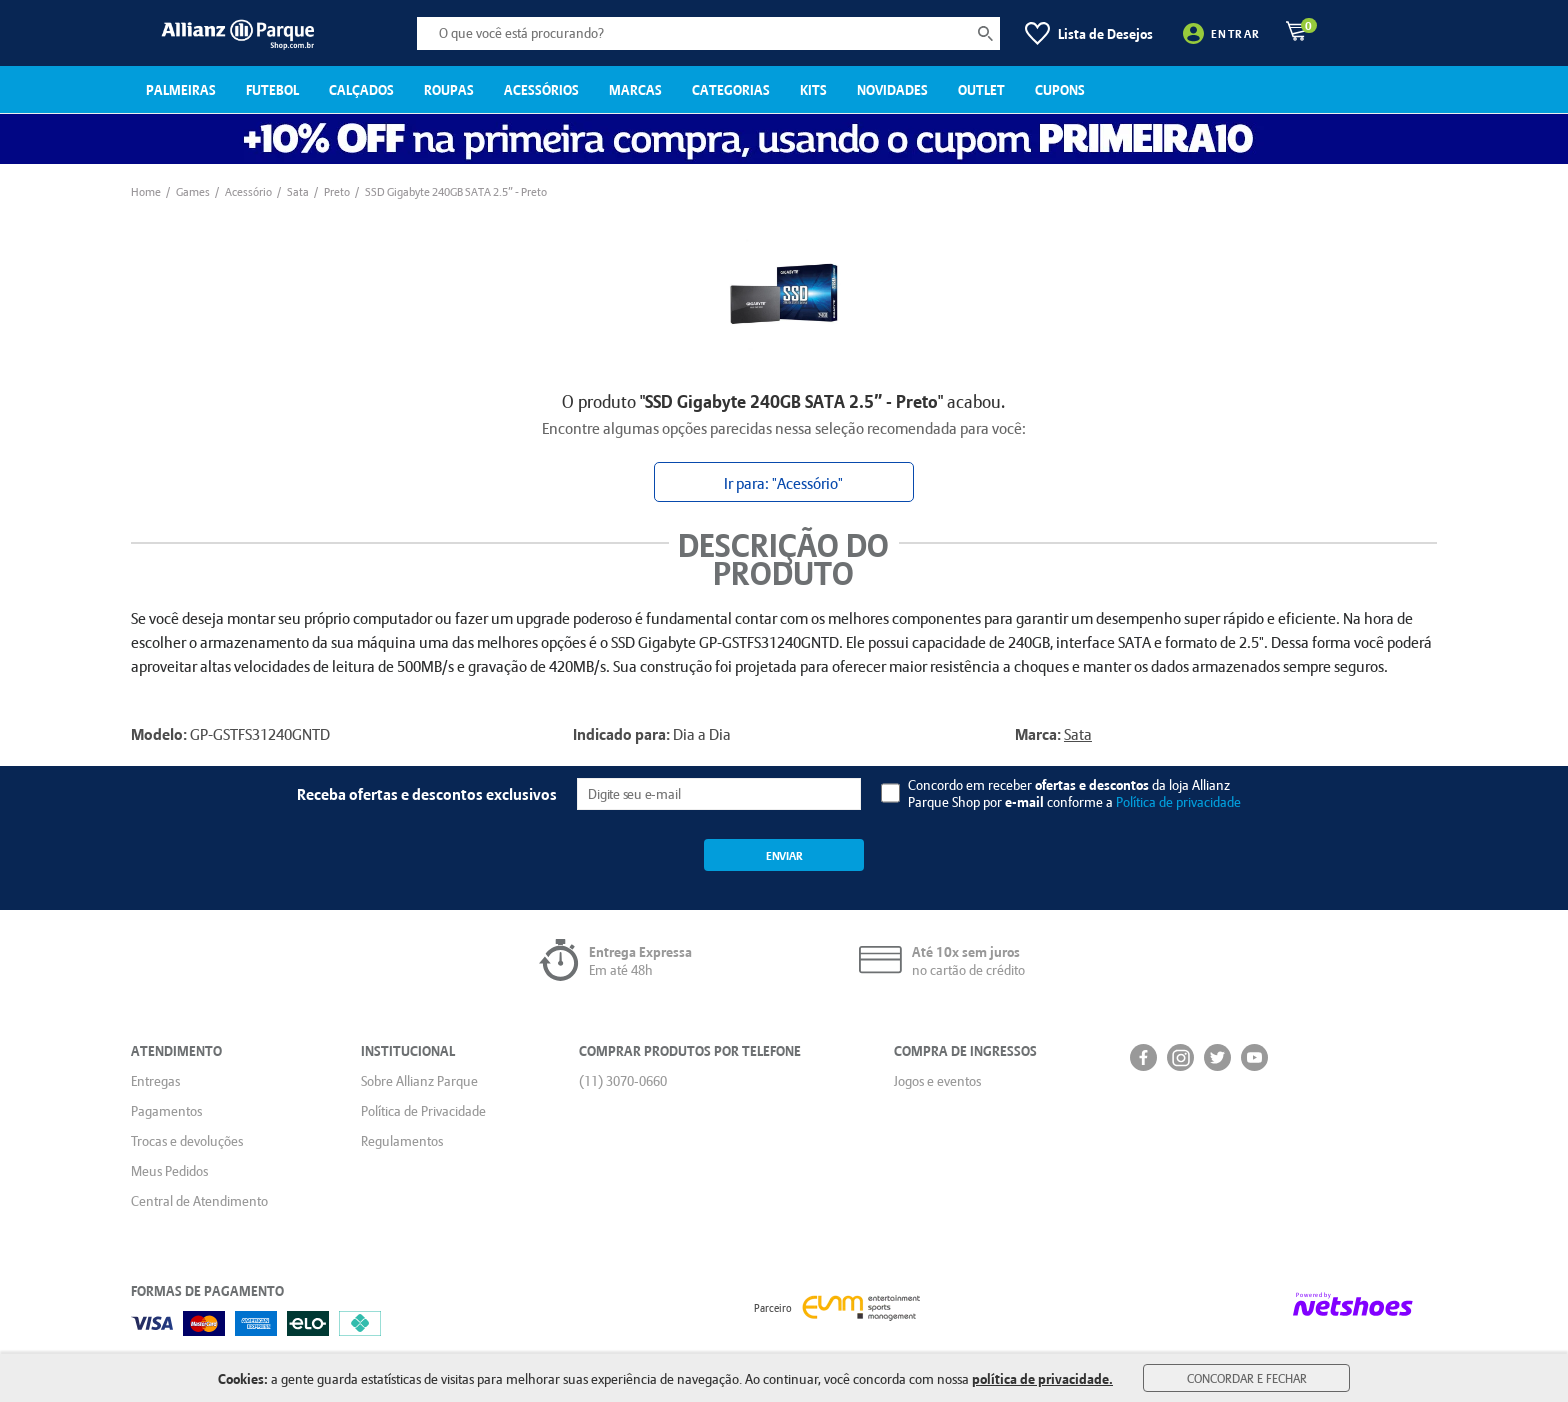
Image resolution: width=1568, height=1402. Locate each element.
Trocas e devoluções (187, 1141)
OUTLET (981, 89)
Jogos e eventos (937, 1081)
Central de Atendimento (199, 1201)
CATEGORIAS (731, 89)
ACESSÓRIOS (541, 89)
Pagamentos (166, 1111)
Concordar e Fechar (1247, 1378)
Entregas (155, 1081)
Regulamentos (402, 1141)
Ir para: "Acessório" (783, 483)
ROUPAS (449, 89)
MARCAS (635, 89)
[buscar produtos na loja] (985, 33)
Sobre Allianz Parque (419, 1081)
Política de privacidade (1178, 802)
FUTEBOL (272, 89)
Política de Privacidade (423, 1111)
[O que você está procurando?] (708, 33)
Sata (1078, 734)
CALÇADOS (361, 89)
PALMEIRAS (181, 89)
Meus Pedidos (169, 1171)
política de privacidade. (1042, 1378)
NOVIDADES (892, 89)
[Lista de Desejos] (1089, 33)
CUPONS (1060, 89)
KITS (813, 89)
